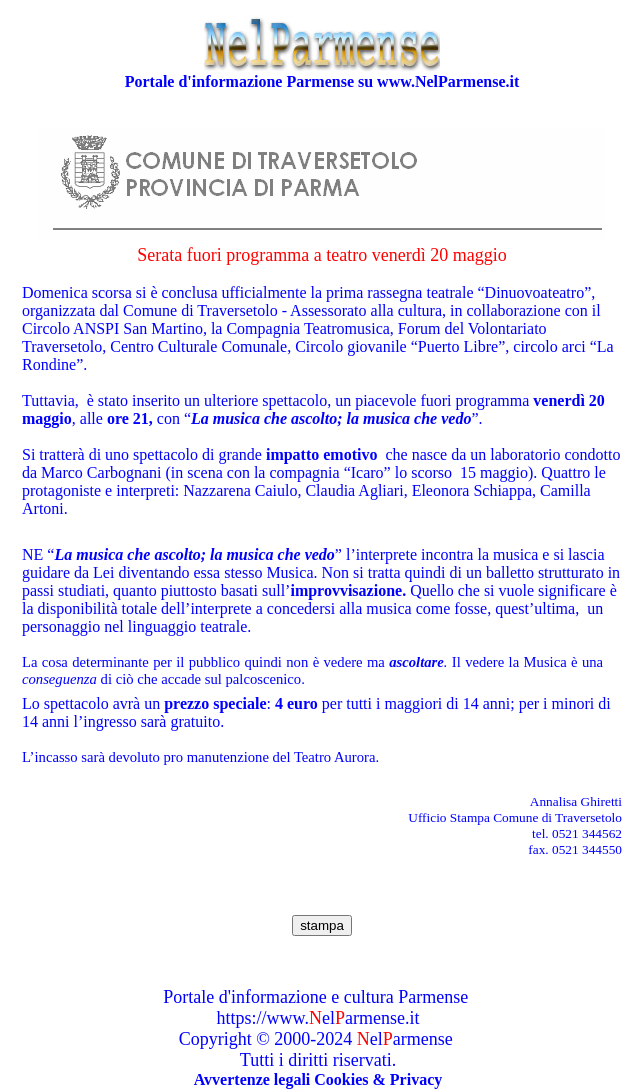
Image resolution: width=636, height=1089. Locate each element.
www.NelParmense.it (448, 81)
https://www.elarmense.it (318, 1018)
